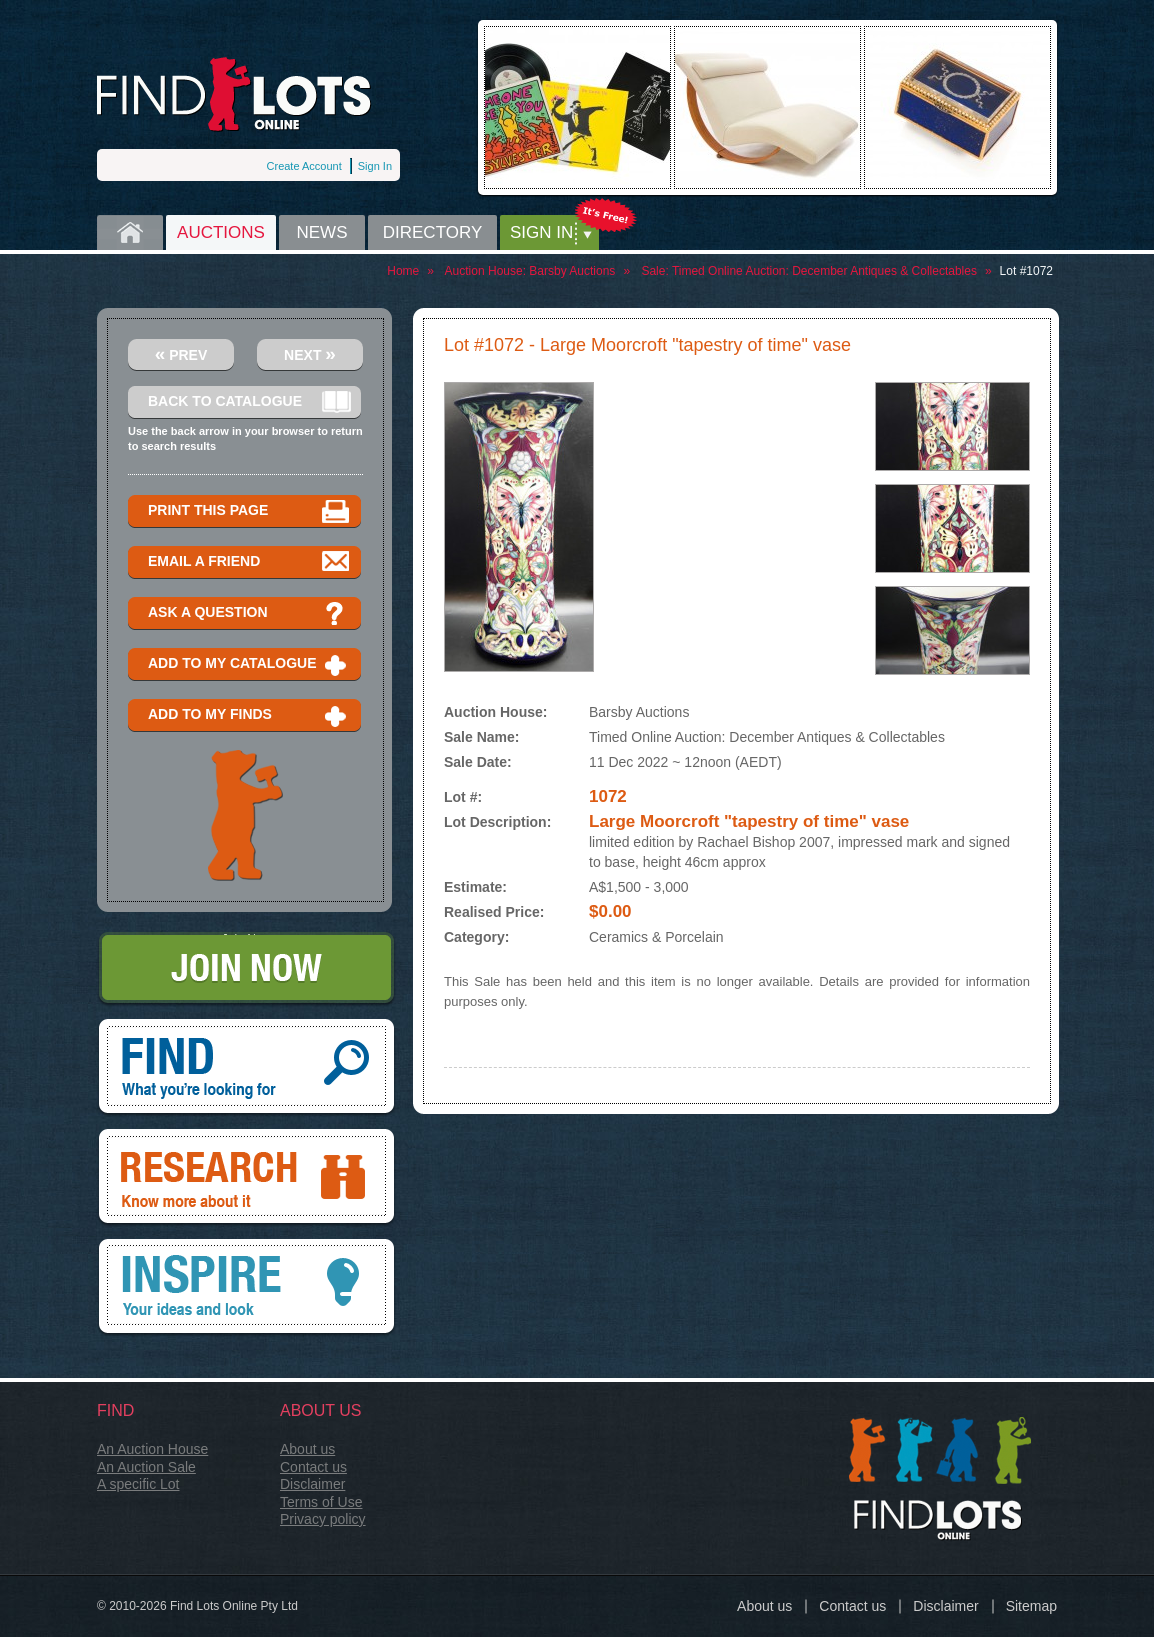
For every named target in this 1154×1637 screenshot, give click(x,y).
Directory (433, 232)
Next (310, 353)
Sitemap (1031, 1606)
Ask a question (249, 613)
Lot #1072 (1026, 271)
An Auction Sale (146, 1467)
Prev (181, 353)
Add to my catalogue (249, 664)
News (322, 232)
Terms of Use (321, 1502)
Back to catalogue (249, 402)
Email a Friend (249, 562)
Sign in (541, 232)
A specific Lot (138, 1484)
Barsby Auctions (572, 271)
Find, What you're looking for (246, 1068)
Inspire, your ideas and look (246, 1288)
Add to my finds (249, 715)
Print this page (249, 511)
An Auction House (152, 1449)
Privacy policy (323, 1519)
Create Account (304, 166)
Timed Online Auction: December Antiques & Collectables (824, 271)
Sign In (375, 166)
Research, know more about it (246, 1178)
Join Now (246, 969)
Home (130, 232)
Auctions (221, 232)
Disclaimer (312, 1484)
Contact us (313, 1467)
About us (307, 1449)
